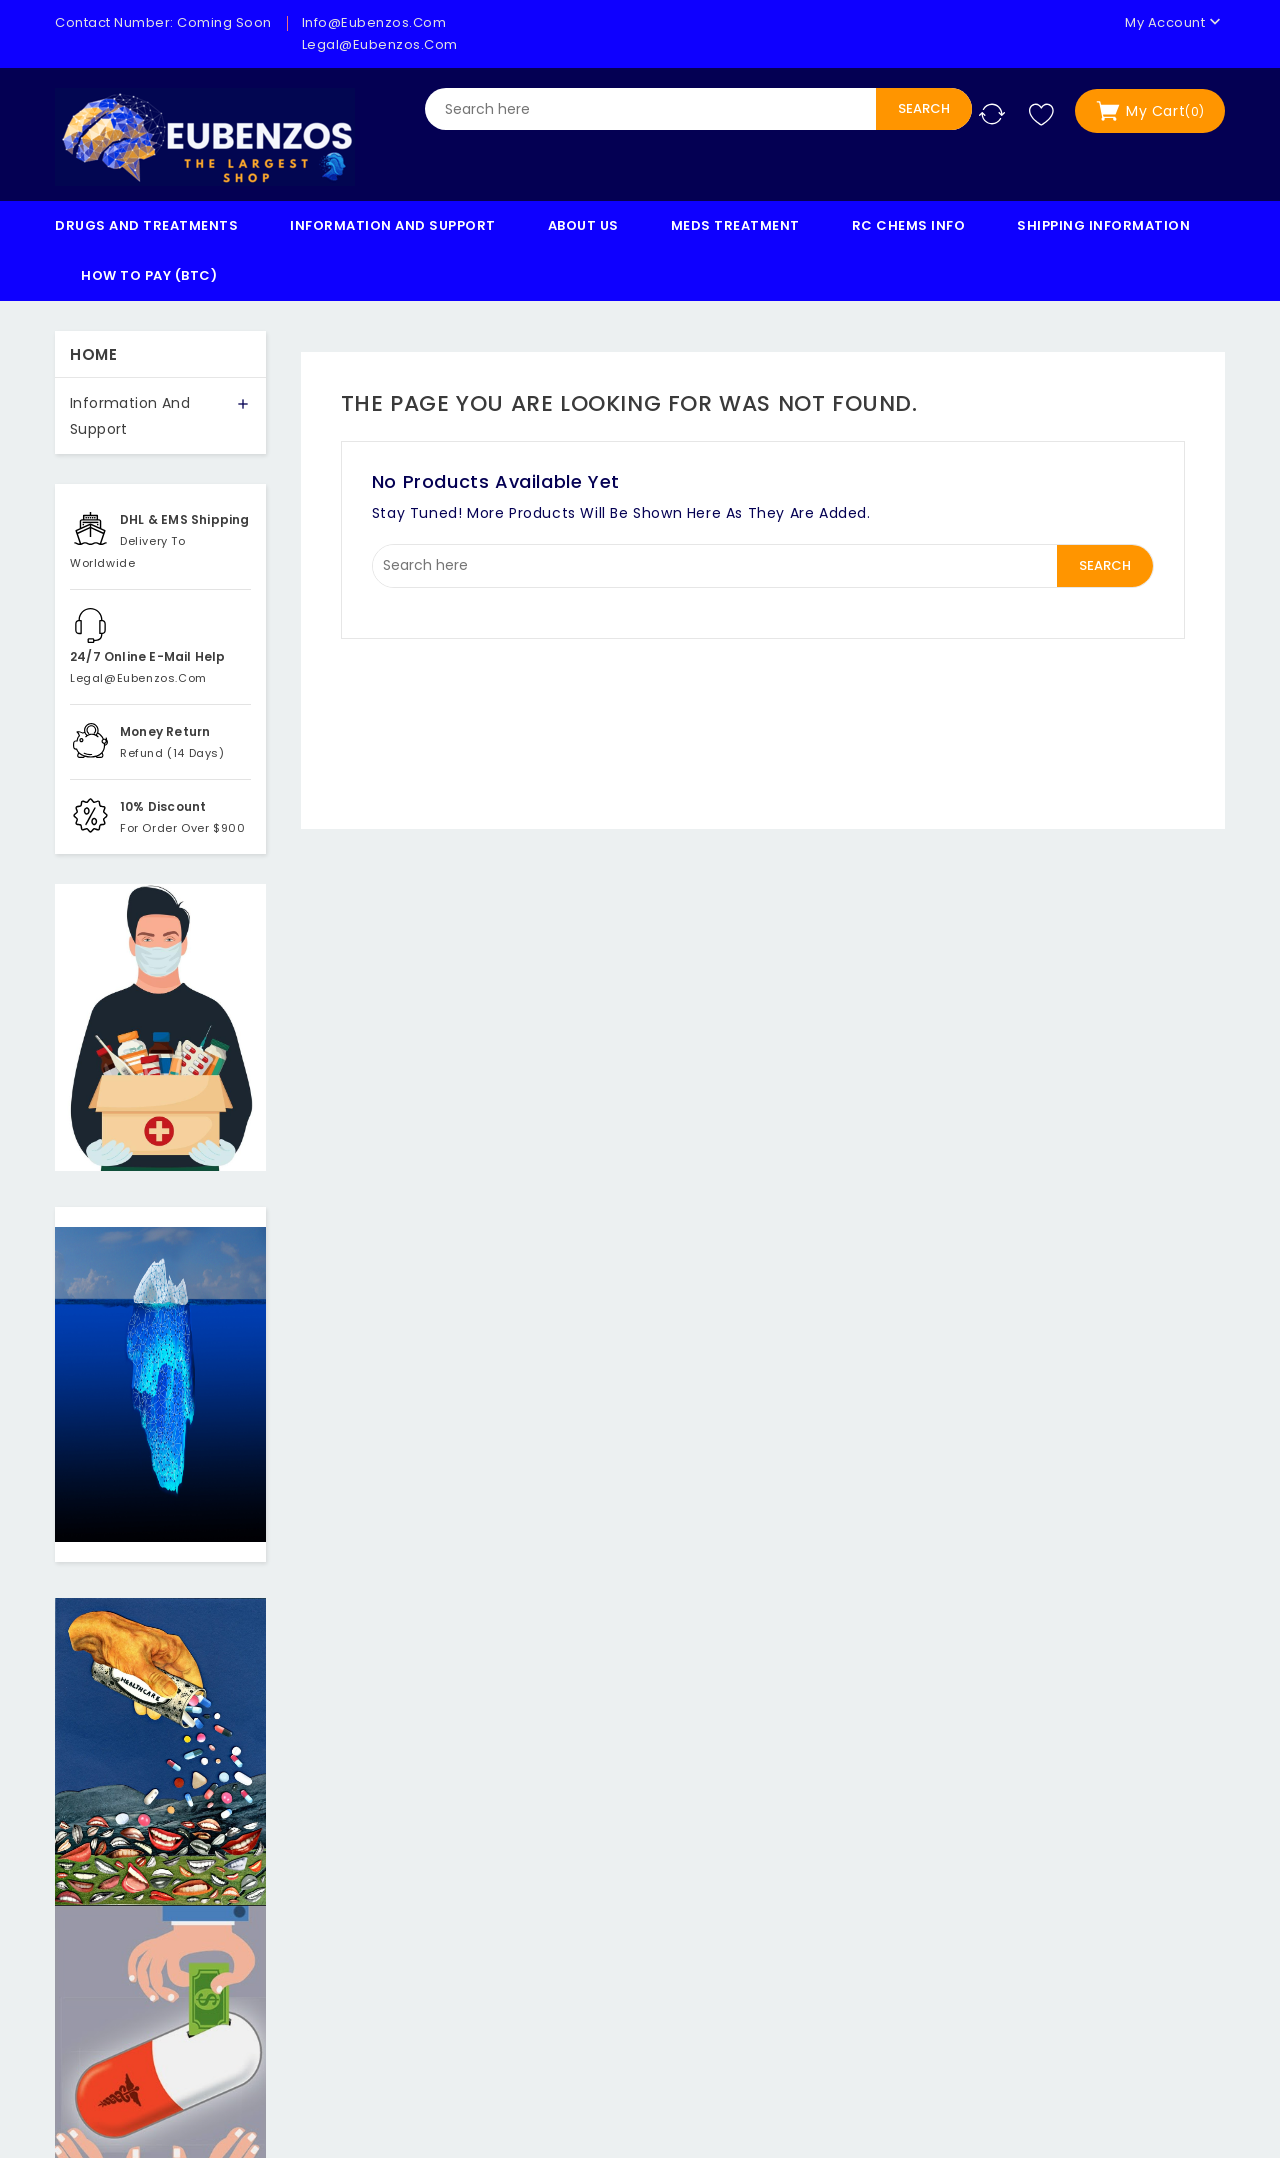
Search (924, 108)
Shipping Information (1103, 225)
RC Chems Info (909, 225)
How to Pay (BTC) (149, 275)
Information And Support (393, 225)
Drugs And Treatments (146, 225)
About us (583, 225)
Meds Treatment (735, 225)
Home (93, 354)
